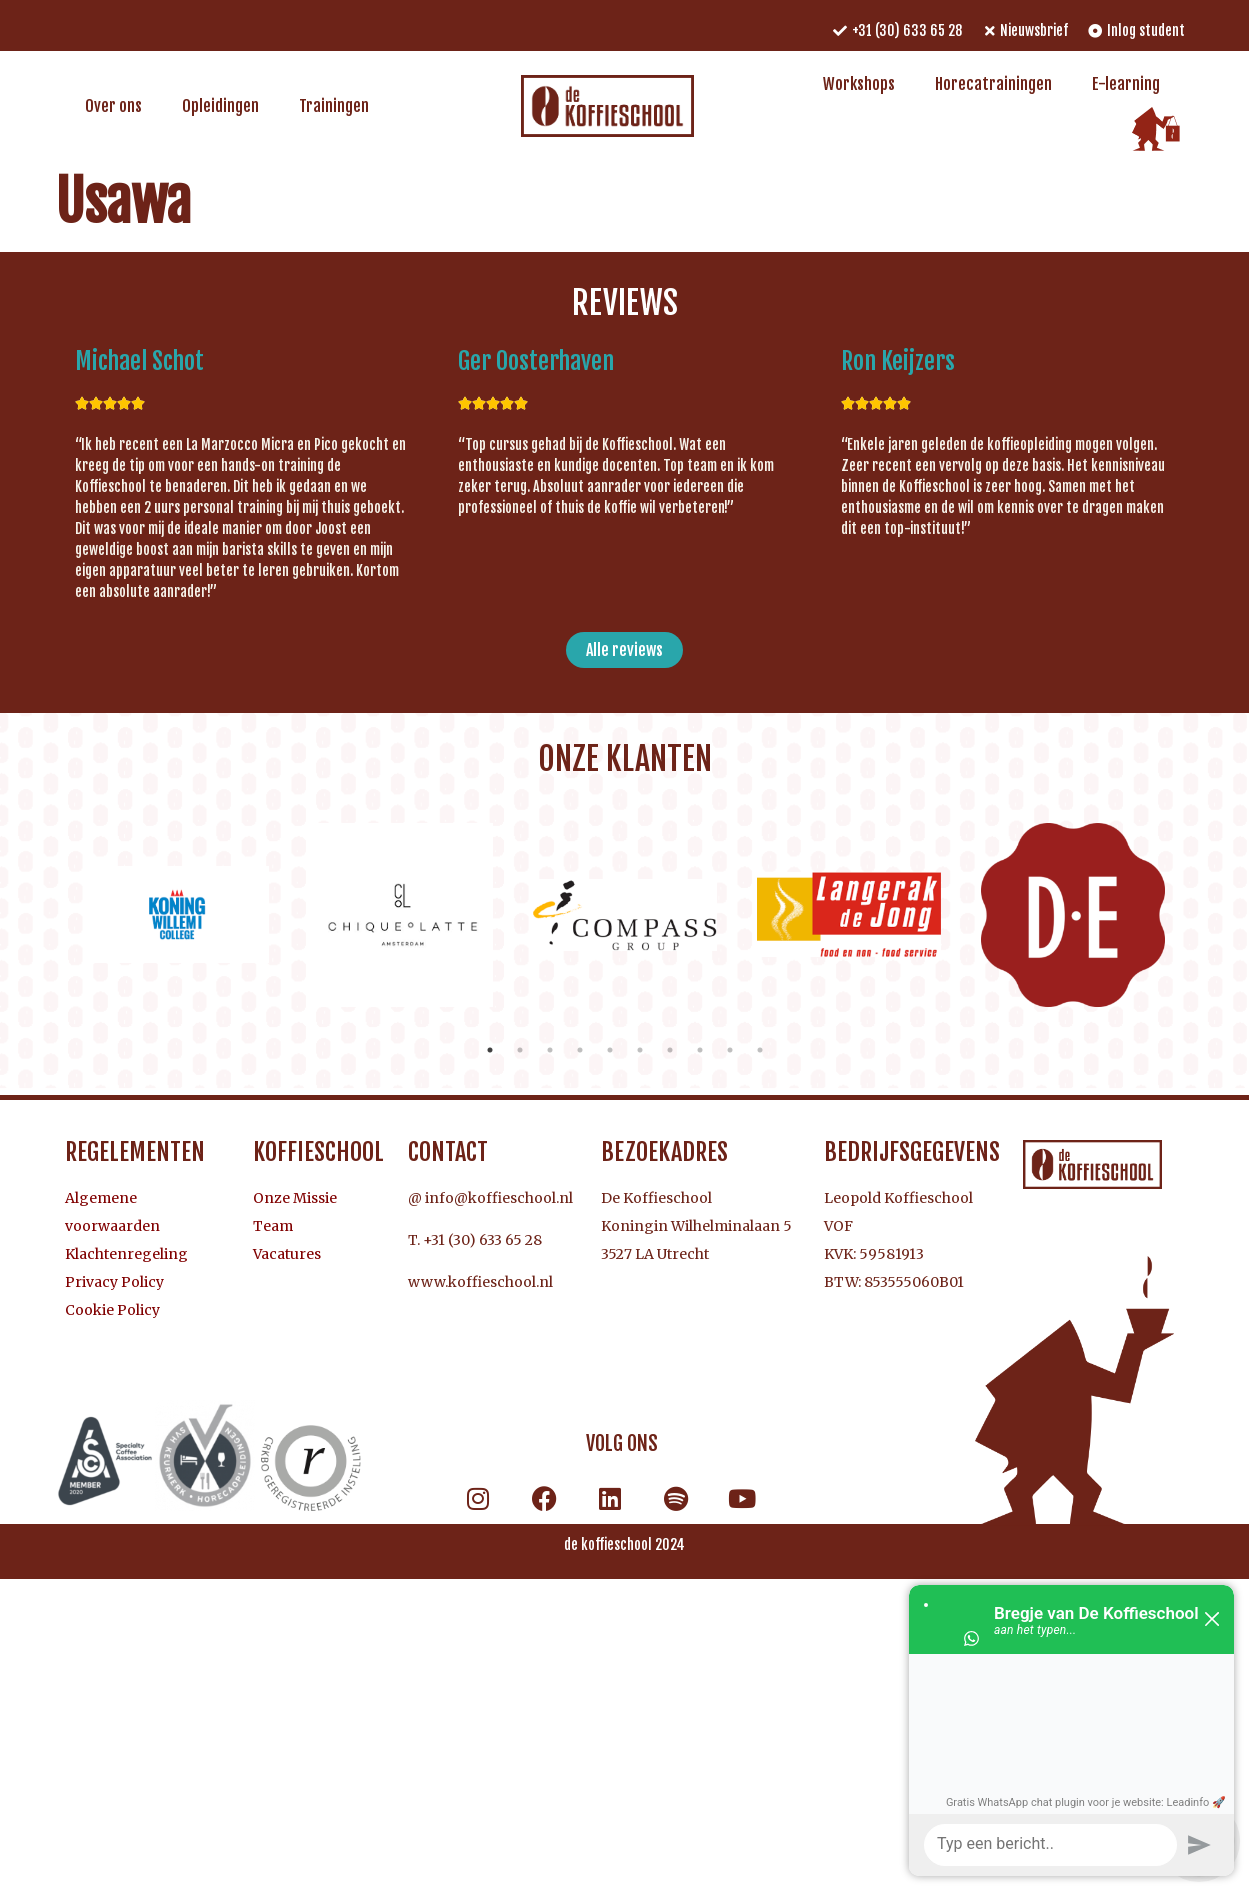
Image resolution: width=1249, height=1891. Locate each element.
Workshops (859, 84)
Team (273, 1226)
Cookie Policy (112, 1310)
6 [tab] (640, 1050)
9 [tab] (730, 1050)
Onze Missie (295, 1198)
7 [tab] (670, 1050)
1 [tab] (490, 1050)
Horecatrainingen (993, 84)
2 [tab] (520, 1050)
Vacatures (287, 1254)
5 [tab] (610, 1050)
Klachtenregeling (126, 1254)
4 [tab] (580, 1050)
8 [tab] (700, 1050)
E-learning (1126, 84)
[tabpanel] (177, 915)
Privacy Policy (114, 1282)
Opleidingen (220, 106)
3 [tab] (550, 1050)
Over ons (113, 106)
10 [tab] (760, 1050)
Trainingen (334, 106)
